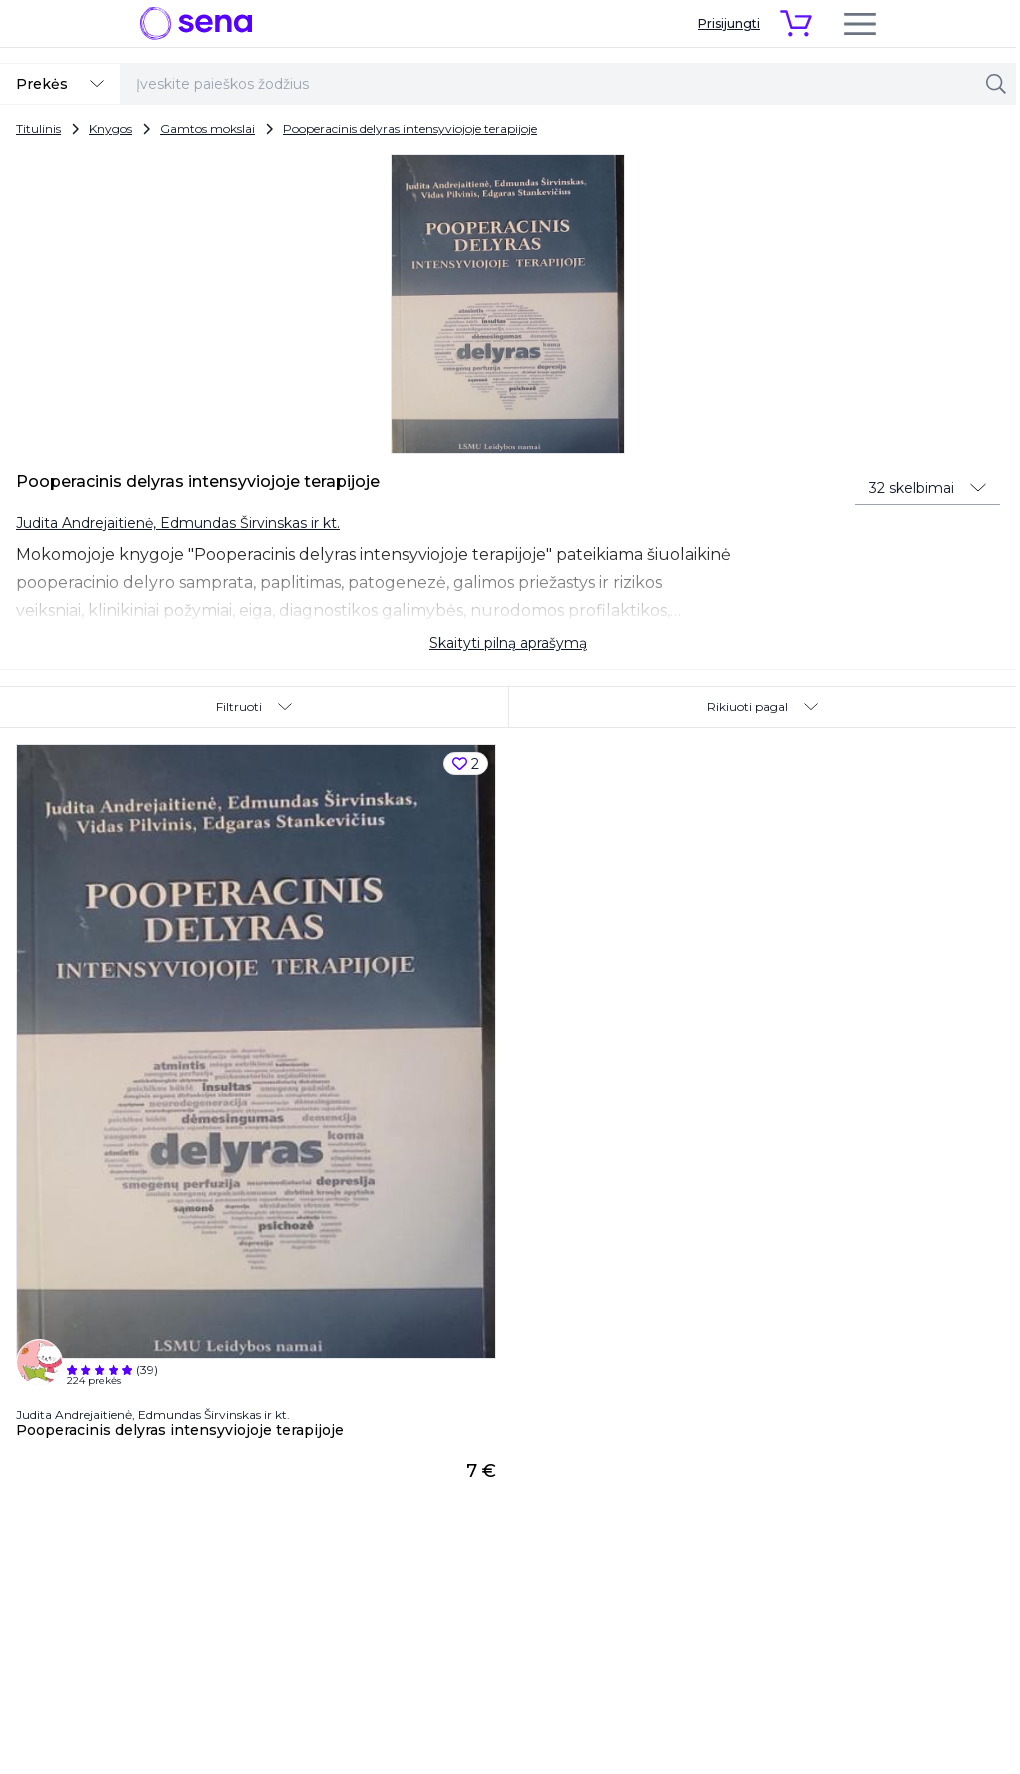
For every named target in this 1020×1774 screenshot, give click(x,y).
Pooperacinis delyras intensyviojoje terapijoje (410, 128)
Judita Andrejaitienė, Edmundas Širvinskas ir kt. (178, 523)
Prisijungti (729, 23)
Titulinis (38, 128)
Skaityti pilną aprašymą (508, 643)
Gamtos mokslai (207, 128)
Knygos (110, 128)
